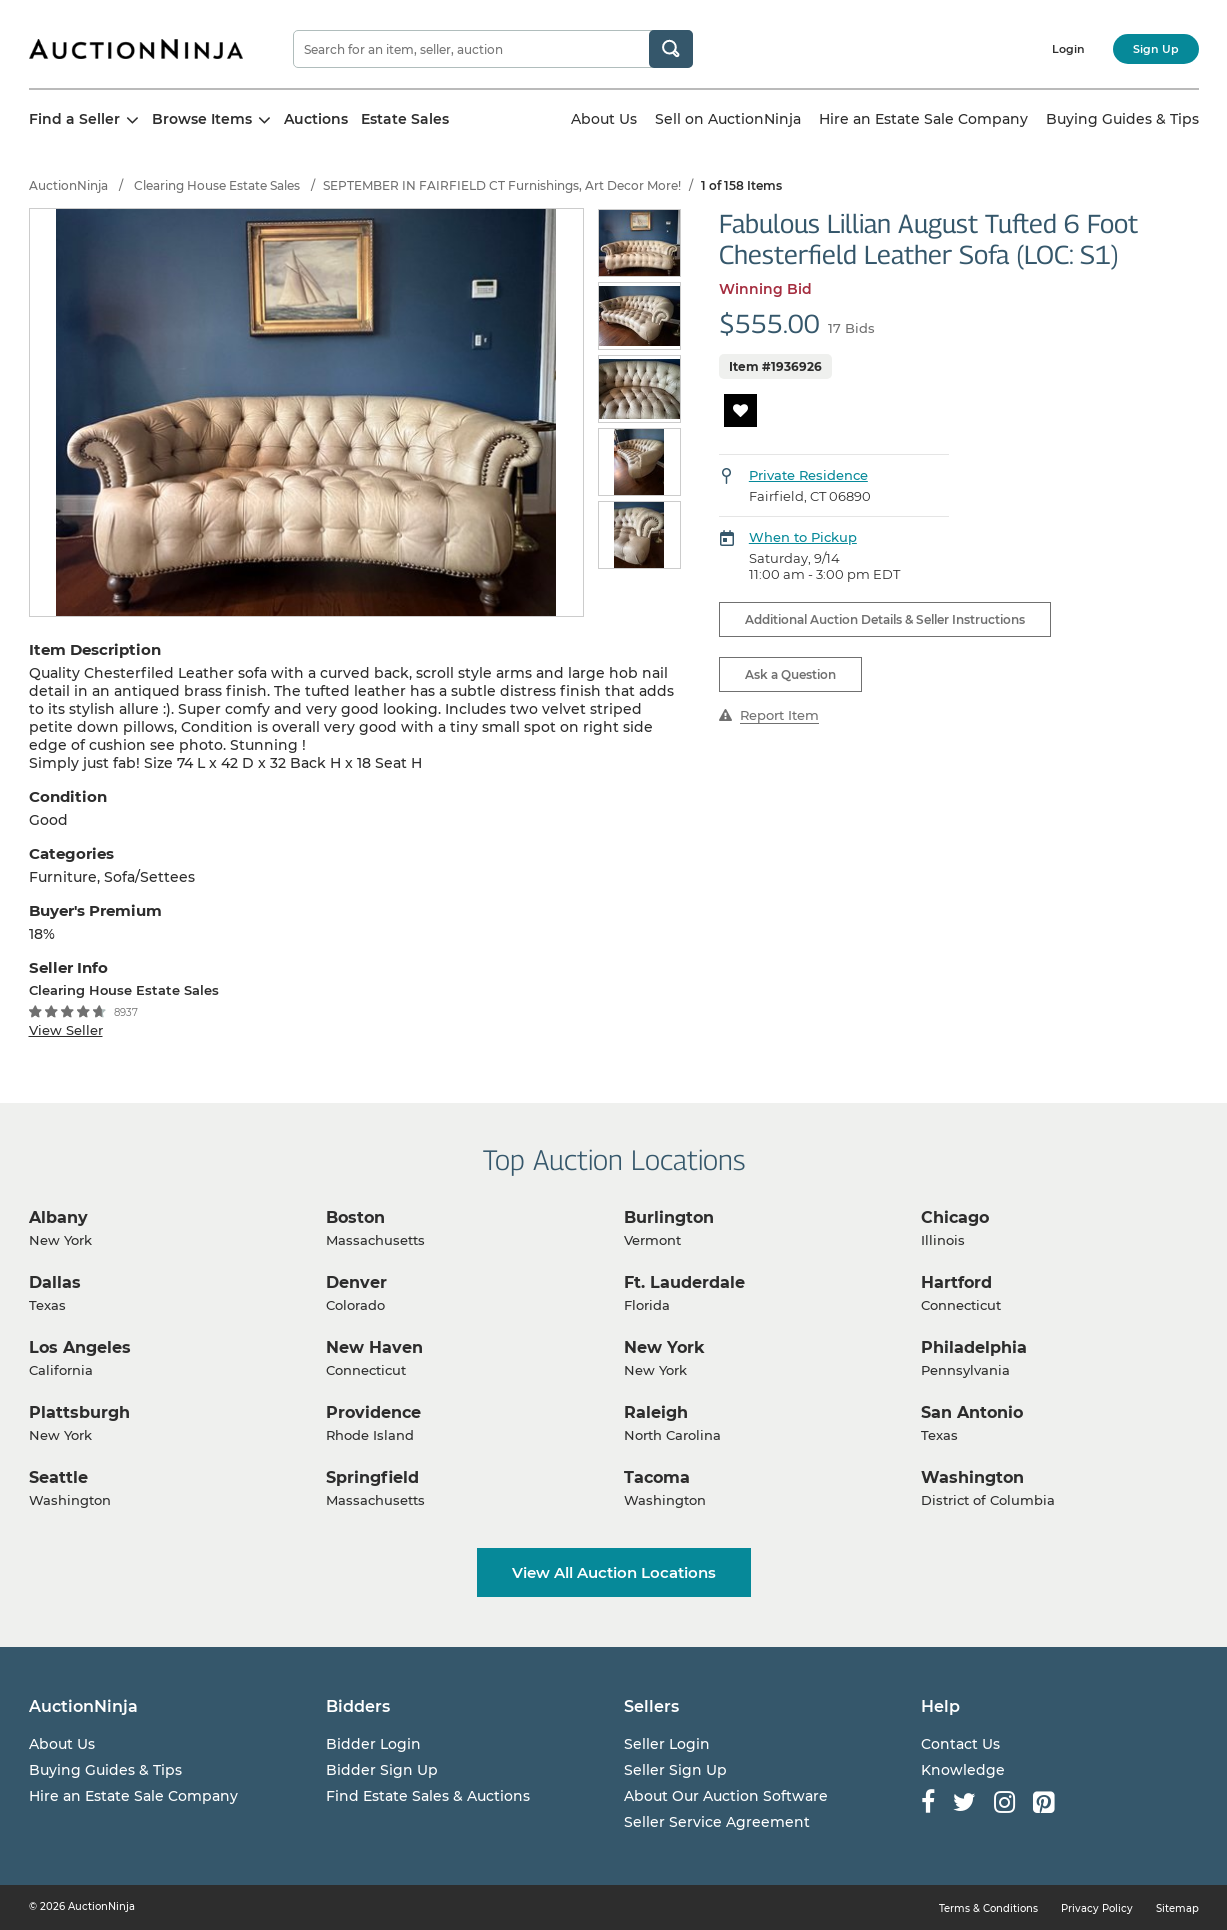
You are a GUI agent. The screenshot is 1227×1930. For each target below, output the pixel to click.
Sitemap (1177, 1908)
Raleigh (656, 1412)
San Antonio (972, 1412)
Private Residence (808, 475)
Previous (609, 390)
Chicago (955, 1217)
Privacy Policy (1097, 1908)
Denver (356, 1282)
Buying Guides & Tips (1122, 119)
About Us (604, 119)
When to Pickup (803, 537)
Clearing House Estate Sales (217, 185)
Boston (355, 1217)
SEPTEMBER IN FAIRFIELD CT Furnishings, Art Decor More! (502, 185)
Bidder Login (373, 1744)
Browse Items (211, 119)
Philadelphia (974, 1347)
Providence (373, 1412)
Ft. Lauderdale (684, 1282)
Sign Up (1156, 49)
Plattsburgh (79, 1412)
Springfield (372, 1477)
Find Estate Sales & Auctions (428, 1796)
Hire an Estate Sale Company (923, 119)
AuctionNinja (68, 185)
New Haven (374, 1347)
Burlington (669, 1217)
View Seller (66, 1030)
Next (671, 390)
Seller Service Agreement (717, 1822)
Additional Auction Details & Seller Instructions (885, 619)
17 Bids (851, 328)
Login (1068, 49)
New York (664, 1347)
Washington (972, 1477)
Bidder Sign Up (382, 1770)
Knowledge (963, 1770)
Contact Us (960, 1744)
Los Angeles (80, 1347)
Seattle (58, 1477)
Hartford (956, 1282)
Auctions (316, 119)
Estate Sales (405, 119)
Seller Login (667, 1744)
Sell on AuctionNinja (728, 119)
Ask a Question (790, 674)
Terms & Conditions (988, 1908)
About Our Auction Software (726, 1796)
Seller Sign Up (675, 1770)
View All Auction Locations (614, 1572)
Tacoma (657, 1477)
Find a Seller (84, 119)
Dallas (55, 1282)
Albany (58, 1217)
